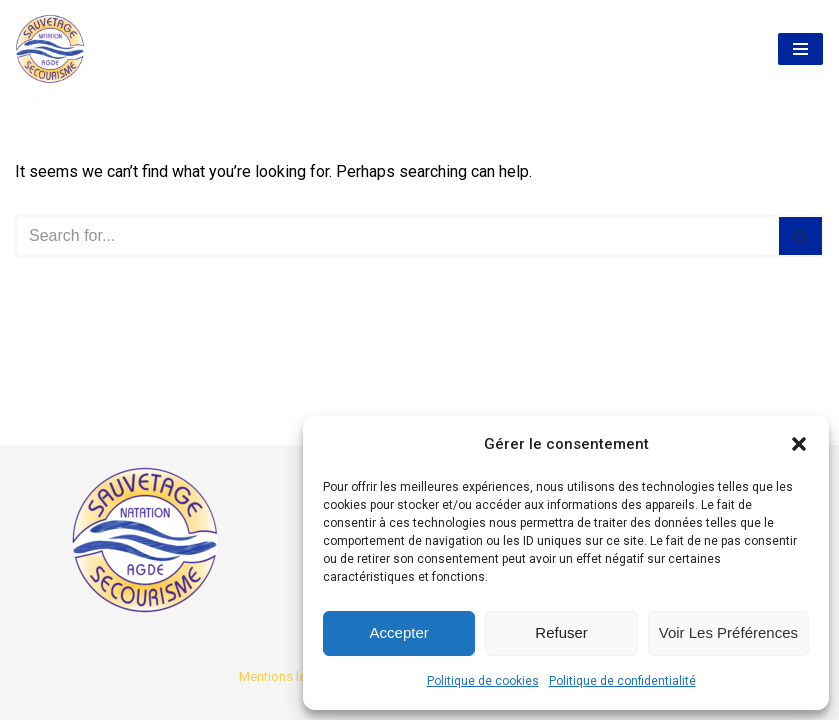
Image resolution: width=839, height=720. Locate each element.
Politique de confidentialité (622, 681)
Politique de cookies (483, 681)
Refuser (561, 632)
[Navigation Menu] (800, 49)
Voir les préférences (728, 632)
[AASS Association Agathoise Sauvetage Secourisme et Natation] (50, 49)
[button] (799, 444)
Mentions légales (288, 676)
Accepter (399, 632)
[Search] (397, 236)
